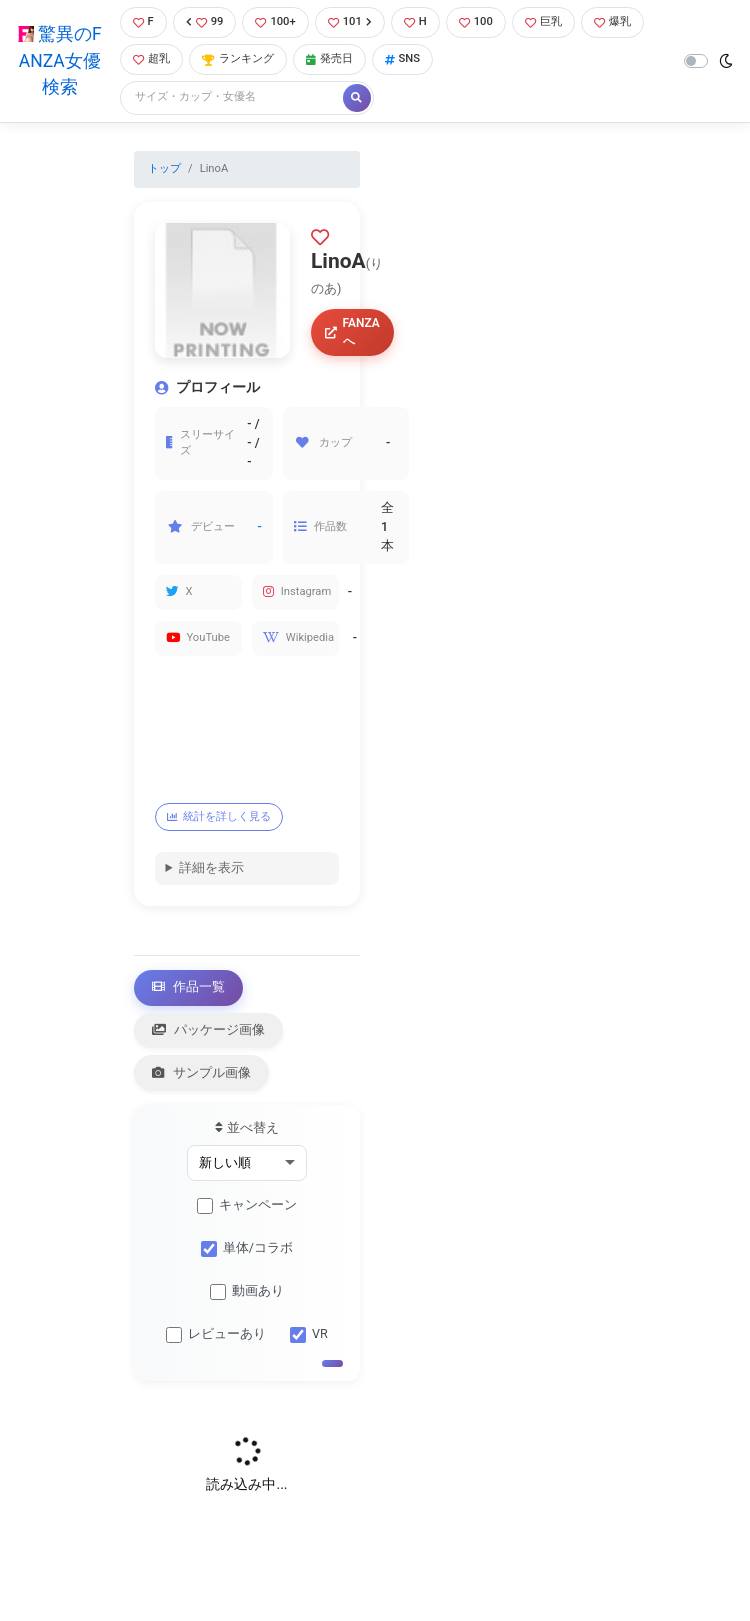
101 (350, 21)
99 (205, 21)
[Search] (233, 97)
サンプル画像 (202, 1072)
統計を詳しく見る (219, 816)
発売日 (329, 58)
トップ (164, 168)
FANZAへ (352, 332)
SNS (403, 58)
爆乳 (612, 21)
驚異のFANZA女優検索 (60, 60)
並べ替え (246, 1127)
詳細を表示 (211, 867)
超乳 (151, 58)
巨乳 (543, 21)
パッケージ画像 (209, 1029)
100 (476, 21)
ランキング (238, 58)
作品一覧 (189, 986)
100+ (275, 21)
